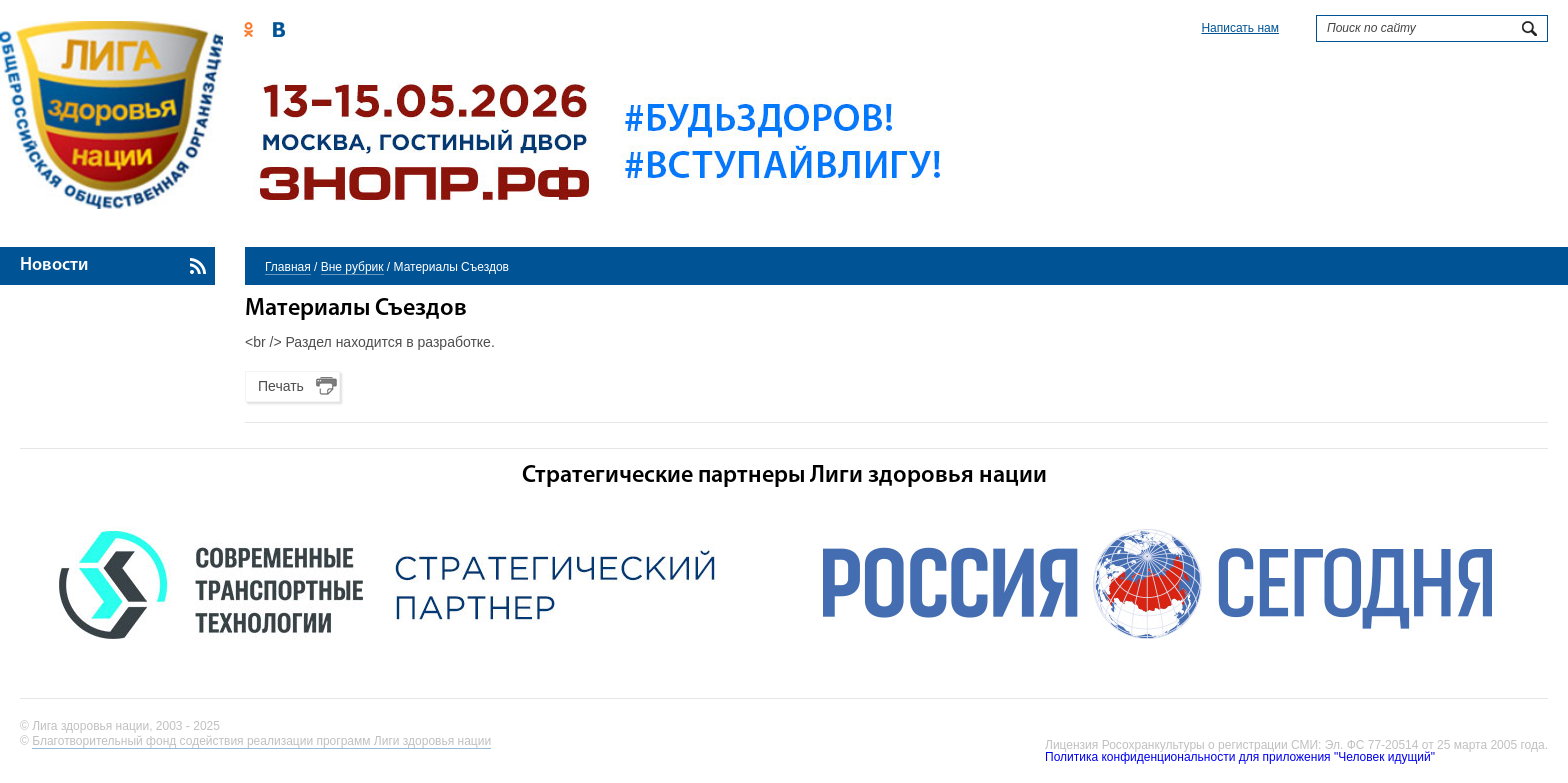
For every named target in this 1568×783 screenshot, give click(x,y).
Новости (54, 265)
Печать (281, 386)
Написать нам (1240, 28)
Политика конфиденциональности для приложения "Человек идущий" (1240, 757)
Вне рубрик (352, 267)
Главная (288, 267)
